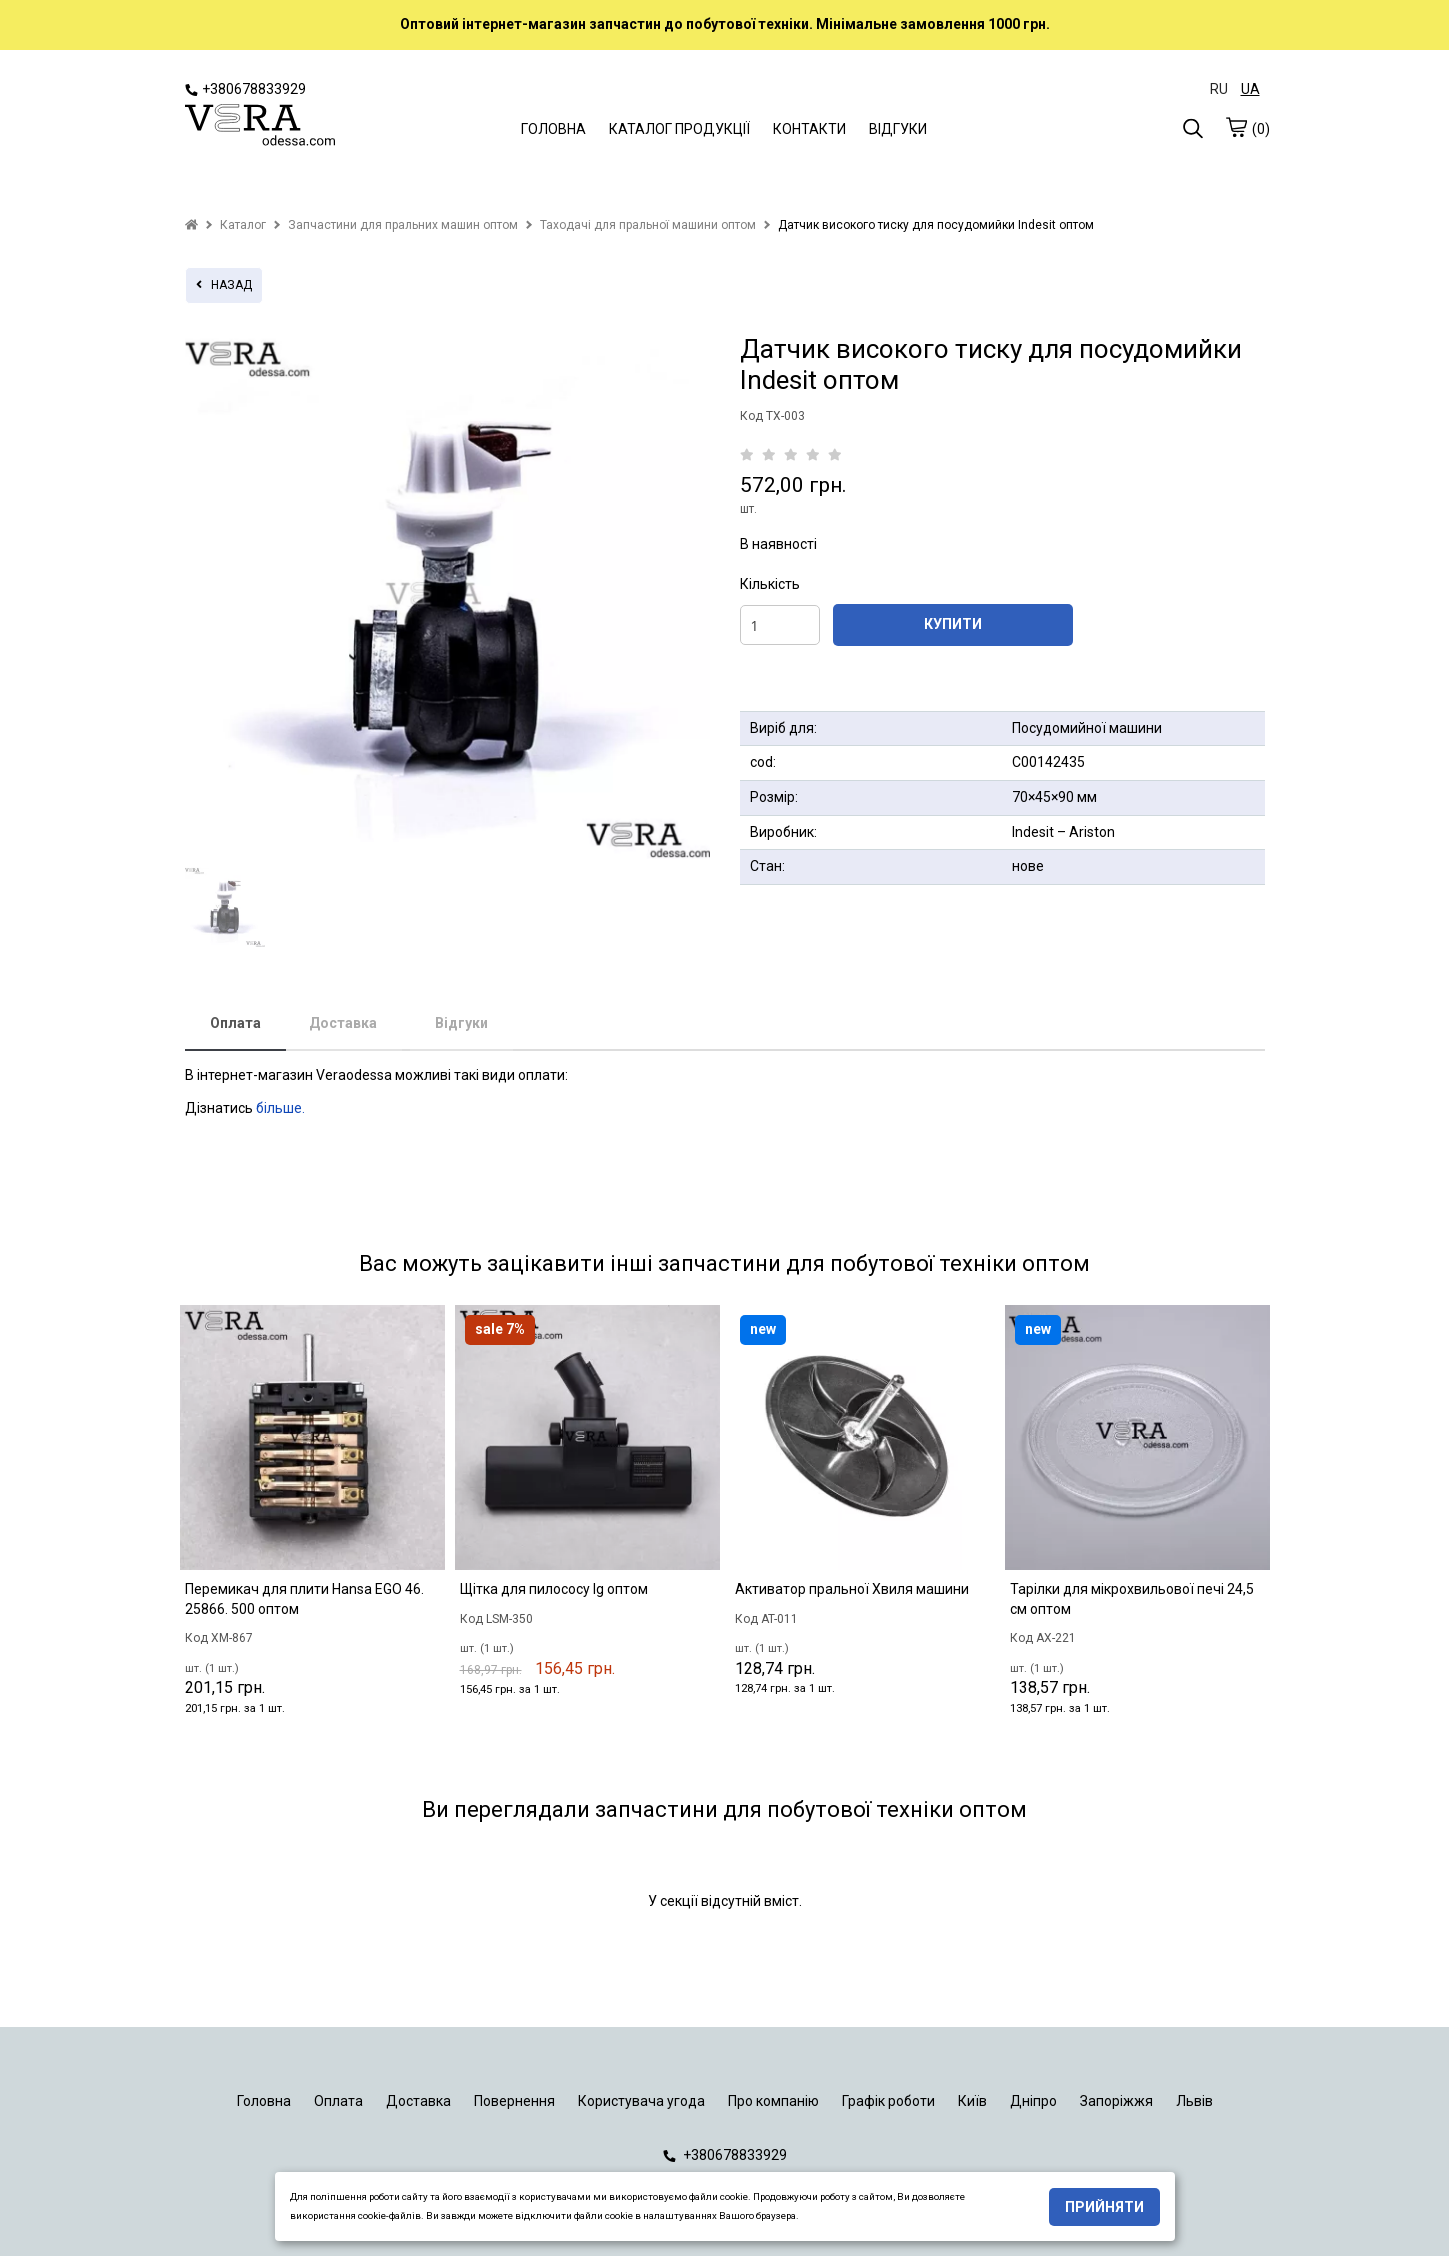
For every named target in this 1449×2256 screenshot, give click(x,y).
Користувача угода (641, 2101)
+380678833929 (245, 89)
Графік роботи (888, 2101)
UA (1250, 89)
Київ (972, 2101)
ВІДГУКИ (898, 129)
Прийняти (1104, 2207)
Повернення (514, 2101)
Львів (1194, 2101)
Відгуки (461, 1023)
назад (224, 285)
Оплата (235, 1023)
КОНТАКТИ (809, 129)
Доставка (343, 1023)
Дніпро (1033, 2101)
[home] (191, 225)
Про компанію (773, 2101)
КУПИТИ (953, 624)
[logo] (260, 127)
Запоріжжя (1116, 2101)
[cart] (1236, 127)
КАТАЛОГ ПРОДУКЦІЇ (679, 129)
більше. (280, 1108)
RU (1219, 89)
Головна (264, 2101)
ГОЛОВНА (553, 129)
